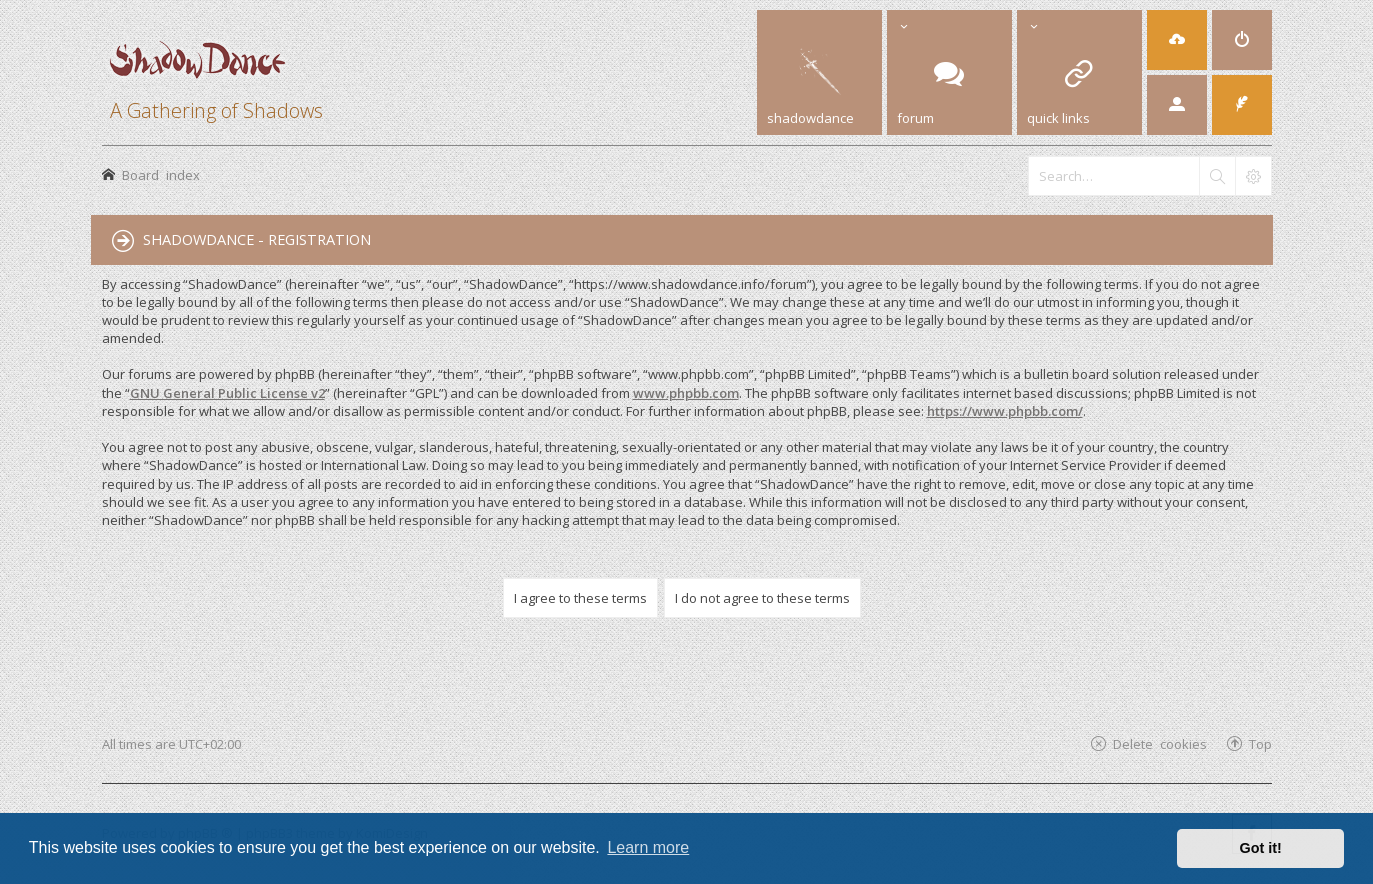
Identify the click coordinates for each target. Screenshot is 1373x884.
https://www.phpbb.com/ (1005, 411)
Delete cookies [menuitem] (1160, 743)
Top (1260, 743)
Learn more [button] (648, 847)
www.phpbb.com (686, 393)
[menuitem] (1242, 40)
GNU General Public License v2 (227, 393)
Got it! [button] (1261, 848)
